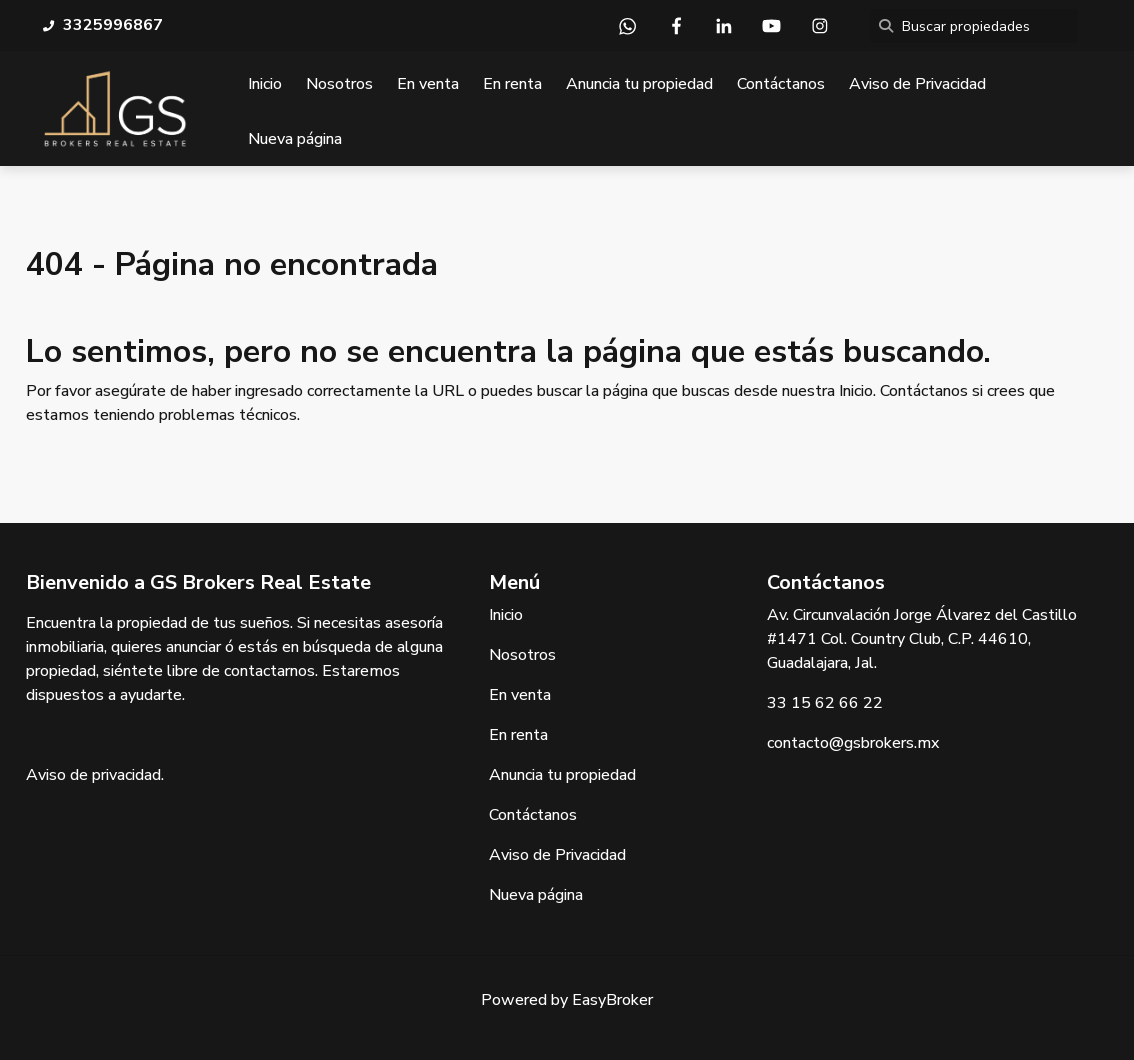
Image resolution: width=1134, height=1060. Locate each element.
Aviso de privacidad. (95, 775)
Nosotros (339, 84)
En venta (428, 84)
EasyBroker (612, 1000)
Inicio (265, 84)
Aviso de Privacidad (917, 84)
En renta (512, 84)
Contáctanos (781, 84)
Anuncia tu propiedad (639, 84)
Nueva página (295, 139)
